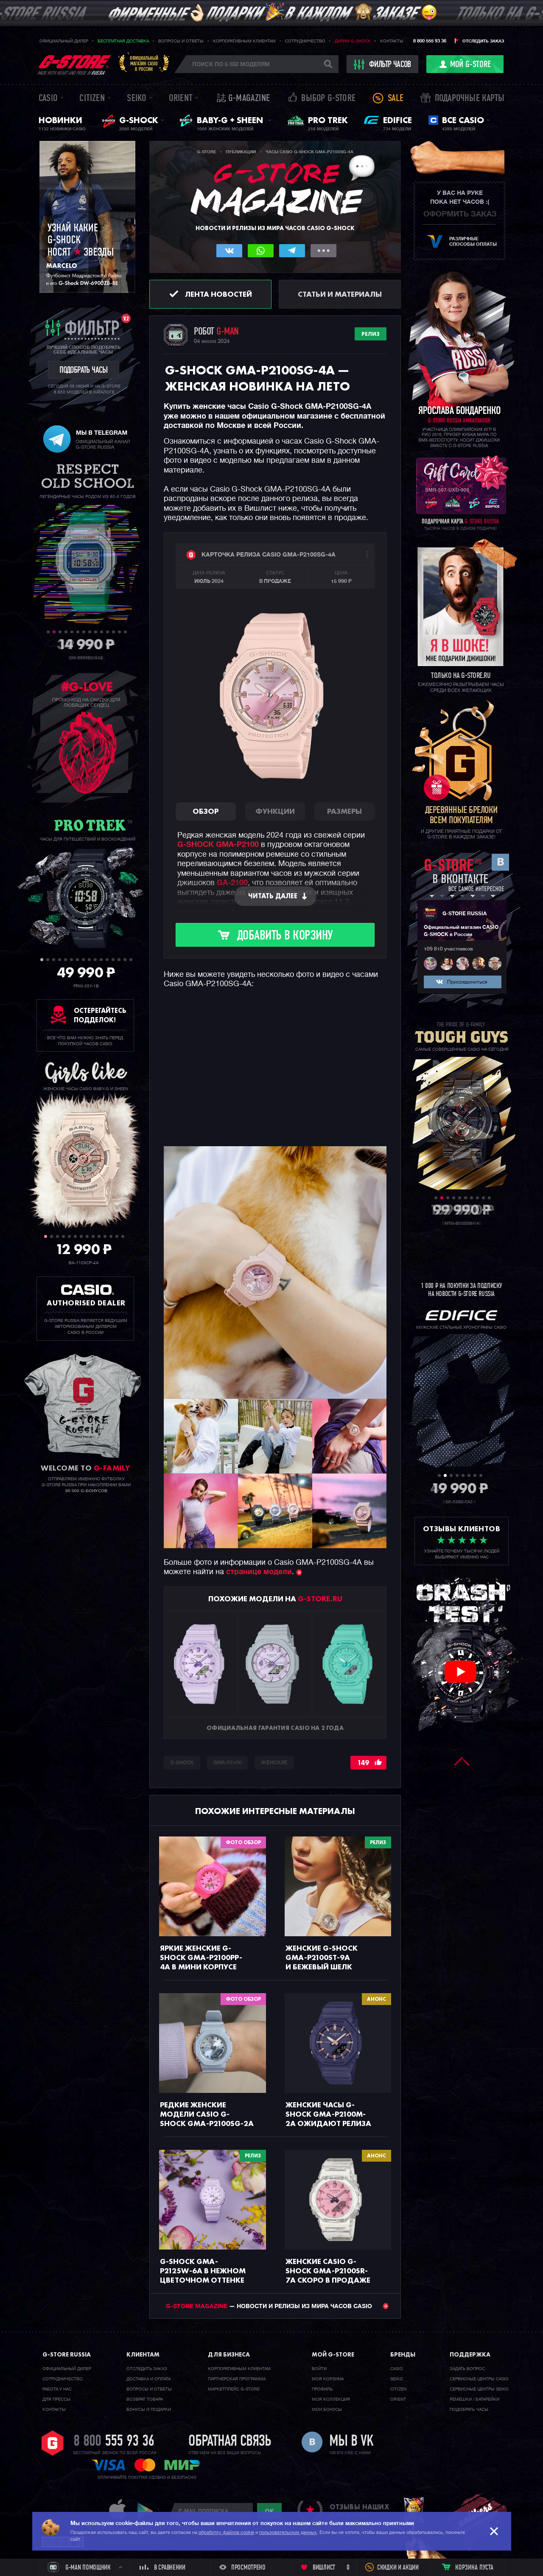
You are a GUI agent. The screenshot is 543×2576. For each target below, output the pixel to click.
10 (101, 631)
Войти (319, 2369)
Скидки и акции (398, 2568)
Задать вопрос (467, 2369)
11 (107, 631)
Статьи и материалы (340, 294)
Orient (181, 99)
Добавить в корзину (285, 936)
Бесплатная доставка (123, 41)
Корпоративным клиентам (244, 41)
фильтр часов (383, 64)
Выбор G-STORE (328, 99)
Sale (396, 99)
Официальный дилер (63, 41)
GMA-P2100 (227, 1763)
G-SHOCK (182, 1763)
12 (113, 631)
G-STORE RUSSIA (464, 914)
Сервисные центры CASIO (479, 2379)
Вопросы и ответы (181, 41)
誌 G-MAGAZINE (243, 99)
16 (130, 959)
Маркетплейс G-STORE (234, 2389)
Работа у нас (57, 2389)
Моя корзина (328, 2379)
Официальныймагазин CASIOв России (144, 63)
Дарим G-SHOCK (353, 41)
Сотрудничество (305, 41)
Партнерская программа (237, 2379)
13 (119, 631)
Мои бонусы (327, 2409)
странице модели (259, 1572)
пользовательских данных (288, 2532)
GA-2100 (232, 883)
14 (125, 631)
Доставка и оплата (148, 2379)
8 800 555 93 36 (429, 41)
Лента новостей (218, 294)
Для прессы (56, 2399)
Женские (274, 1763)
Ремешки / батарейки (474, 2399)
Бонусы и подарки (148, 2409)
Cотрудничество (62, 2379)
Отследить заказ (483, 41)
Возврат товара (144, 2399)
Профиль (322, 2389)
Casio (48, 99)
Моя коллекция (331, 2399)
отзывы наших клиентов (359, 2511)
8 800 (113, 2442)
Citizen (91, 99)
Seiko (136, 99)
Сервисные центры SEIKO (479, 2389)
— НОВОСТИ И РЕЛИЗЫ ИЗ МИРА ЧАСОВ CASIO (277, 2306)
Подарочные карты (469, 99)
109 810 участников (448, 949)
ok (269, 2511)
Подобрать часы (469, 2409)
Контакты (391, 41)
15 (124, 959)
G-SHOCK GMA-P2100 (218, 845)
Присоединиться (467, 982)
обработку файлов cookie (226, 2532)
